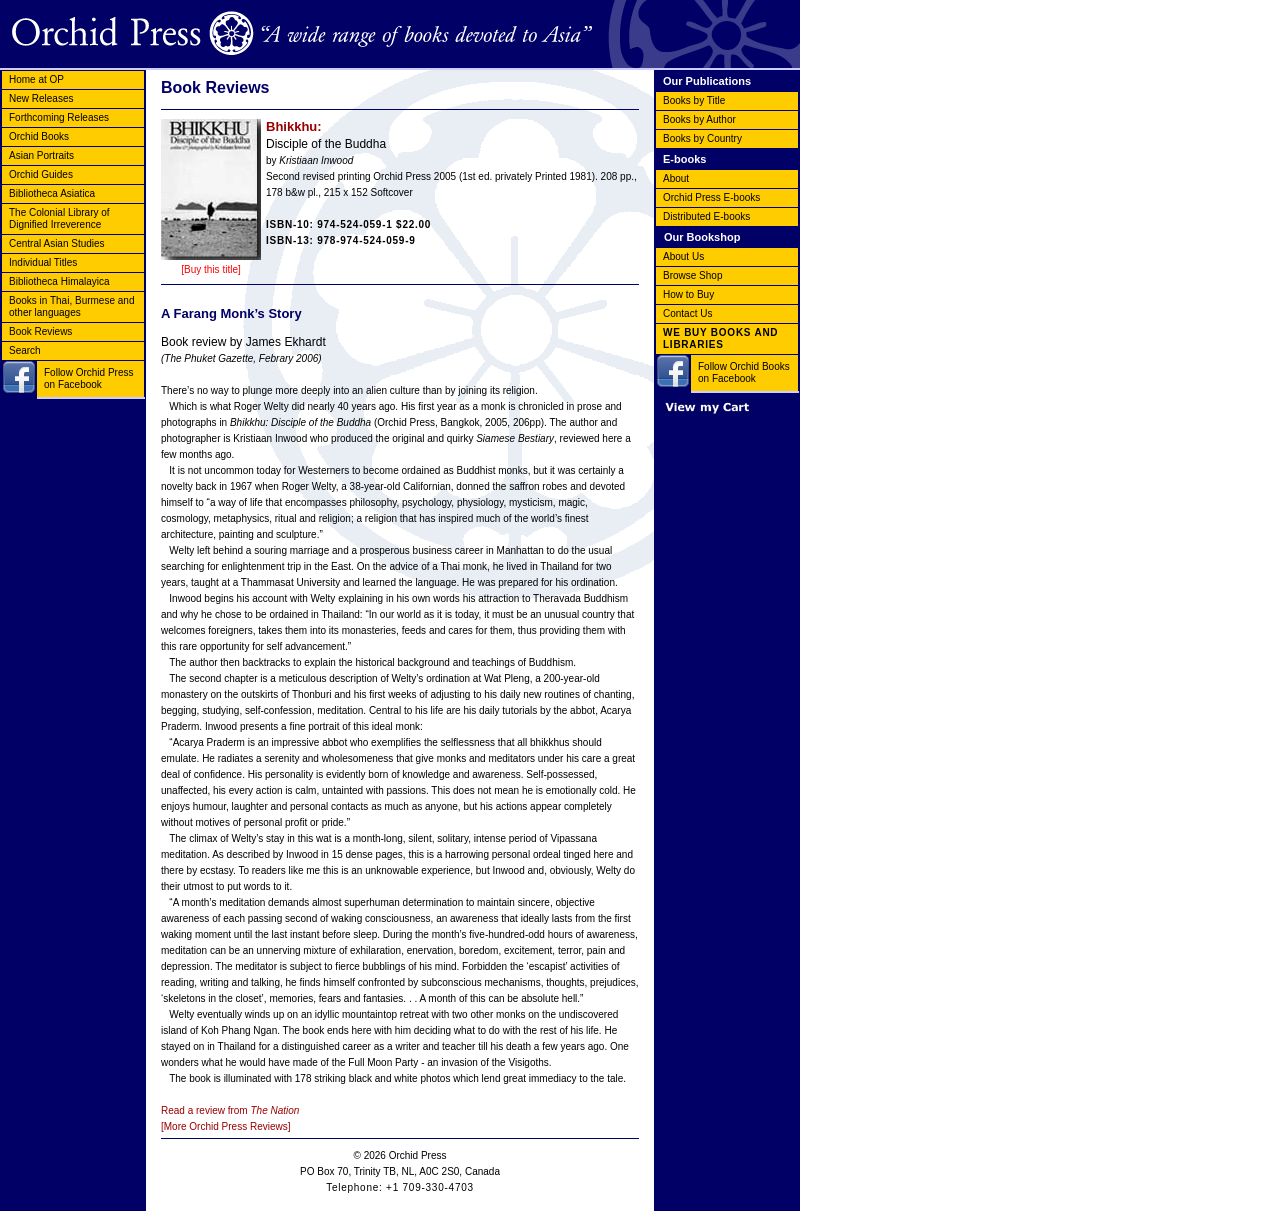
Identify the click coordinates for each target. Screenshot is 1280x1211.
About (676, 178)
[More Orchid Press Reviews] (225, 1126)
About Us (683, 256)
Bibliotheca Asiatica (52, 193)
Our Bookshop (702, 237)
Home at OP (36, 79)
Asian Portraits (41, 155)
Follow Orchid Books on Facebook (744, 372)
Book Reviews (40, 331)
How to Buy (688, 294)
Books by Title (694, 100)
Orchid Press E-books (711, 197)
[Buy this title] (210, 269)
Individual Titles (43, 262)
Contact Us (687, 313)
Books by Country (702, 138)
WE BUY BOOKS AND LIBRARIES (720, 338)
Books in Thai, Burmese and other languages (71, 306)
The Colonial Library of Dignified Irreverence (59, 218)
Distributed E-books (706, 216)
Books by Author (699, 119)
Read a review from (230, 1110)
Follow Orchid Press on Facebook (88, 378)
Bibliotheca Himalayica (59, 281)
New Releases (41, 98)
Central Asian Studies (57, 243)
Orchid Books (39, 136)
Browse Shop (692, 275)
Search (25, 350)
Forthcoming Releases (59, 117)
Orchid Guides (41, 174)
